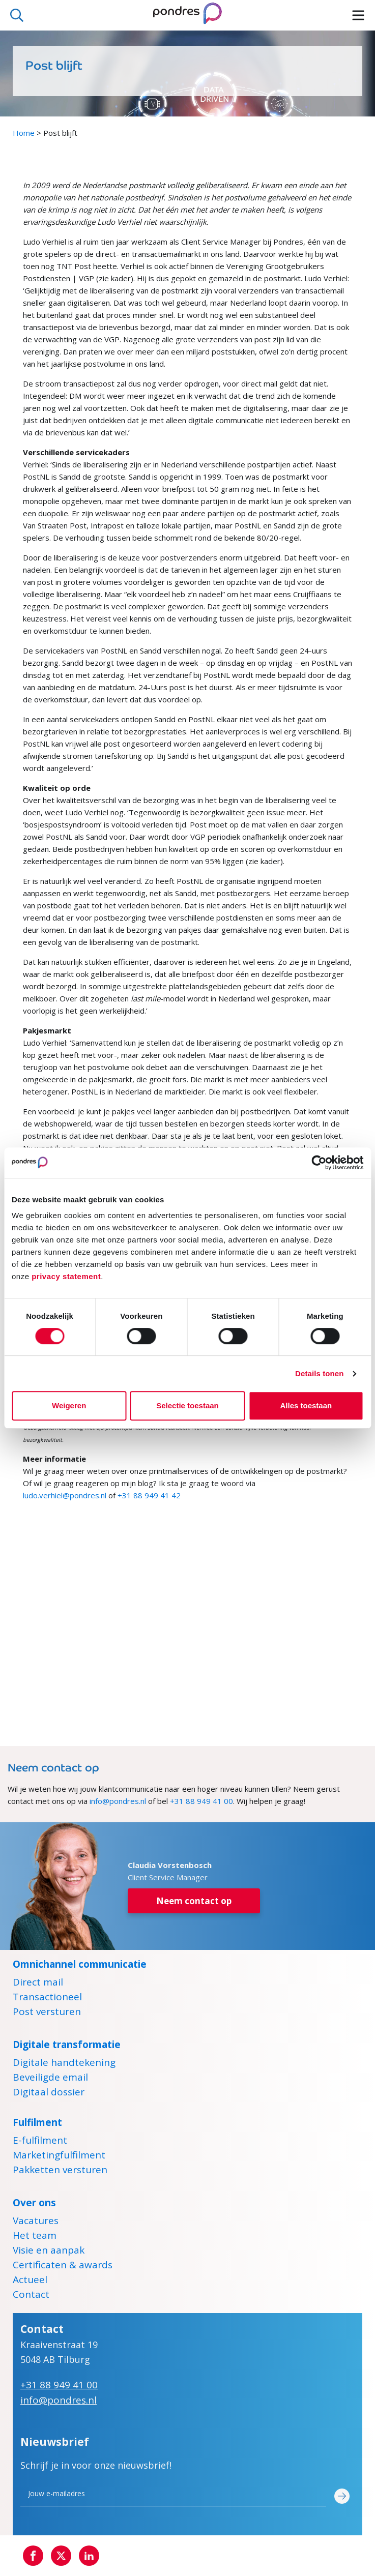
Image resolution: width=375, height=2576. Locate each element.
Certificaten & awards (62, 2266)
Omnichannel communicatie (80, 1964)
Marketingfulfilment (59, 2156)
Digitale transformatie (67, 2044)
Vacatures (36, 2222)
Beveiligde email (50, 2079)
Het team (34, 2237)
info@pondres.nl (118, 1801)
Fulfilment (37, 2122)
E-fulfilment (40, 2142)
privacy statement (66, 1276)
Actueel (30, 2281)
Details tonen (319, 1373)
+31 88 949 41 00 (201, 1801)
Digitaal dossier (48, 2093)
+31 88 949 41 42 (149, 1495)
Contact (31, 2296)
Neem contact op (194, 1901)
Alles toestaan (306, 1405)
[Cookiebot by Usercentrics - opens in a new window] (318, 1162)
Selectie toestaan (187, 1405)
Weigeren (69, 1405)
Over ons (34, 2202)
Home (24, 133)
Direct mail (38, 1983)
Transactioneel (47, 1998)
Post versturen (47, 2013)
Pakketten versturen (60, 2171)
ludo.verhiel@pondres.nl (64, 1495)
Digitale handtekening (64, 2064)
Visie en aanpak (48, 2251)
